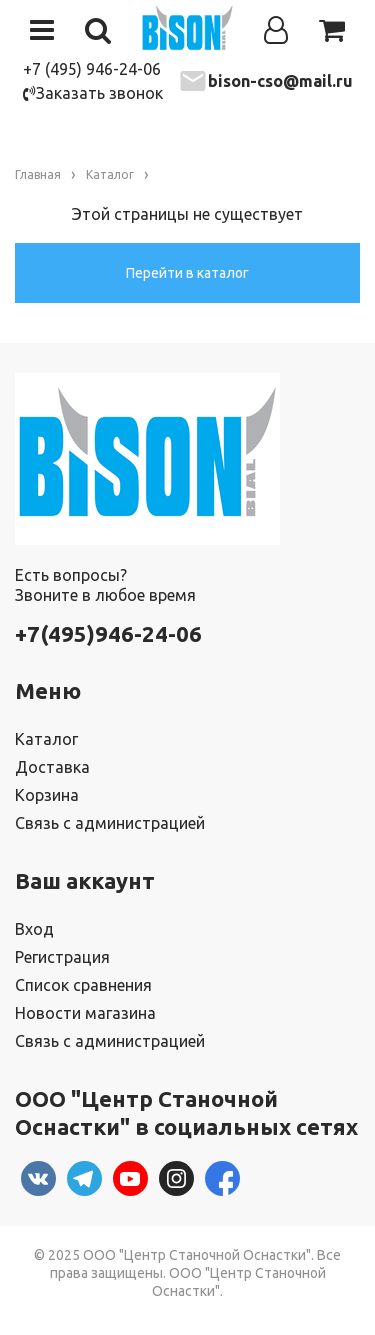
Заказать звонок (93, 93)
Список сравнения (83, 985)
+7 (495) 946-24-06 (92, 69)
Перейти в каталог (187, 273)
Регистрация (62, 957)
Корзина (47, 795)
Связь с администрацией (110, 823)
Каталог (46, 739)
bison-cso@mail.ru (280, 81)
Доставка (52, 767)
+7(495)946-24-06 (108, 633)
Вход (34, 929)
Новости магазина (85, 1013)
